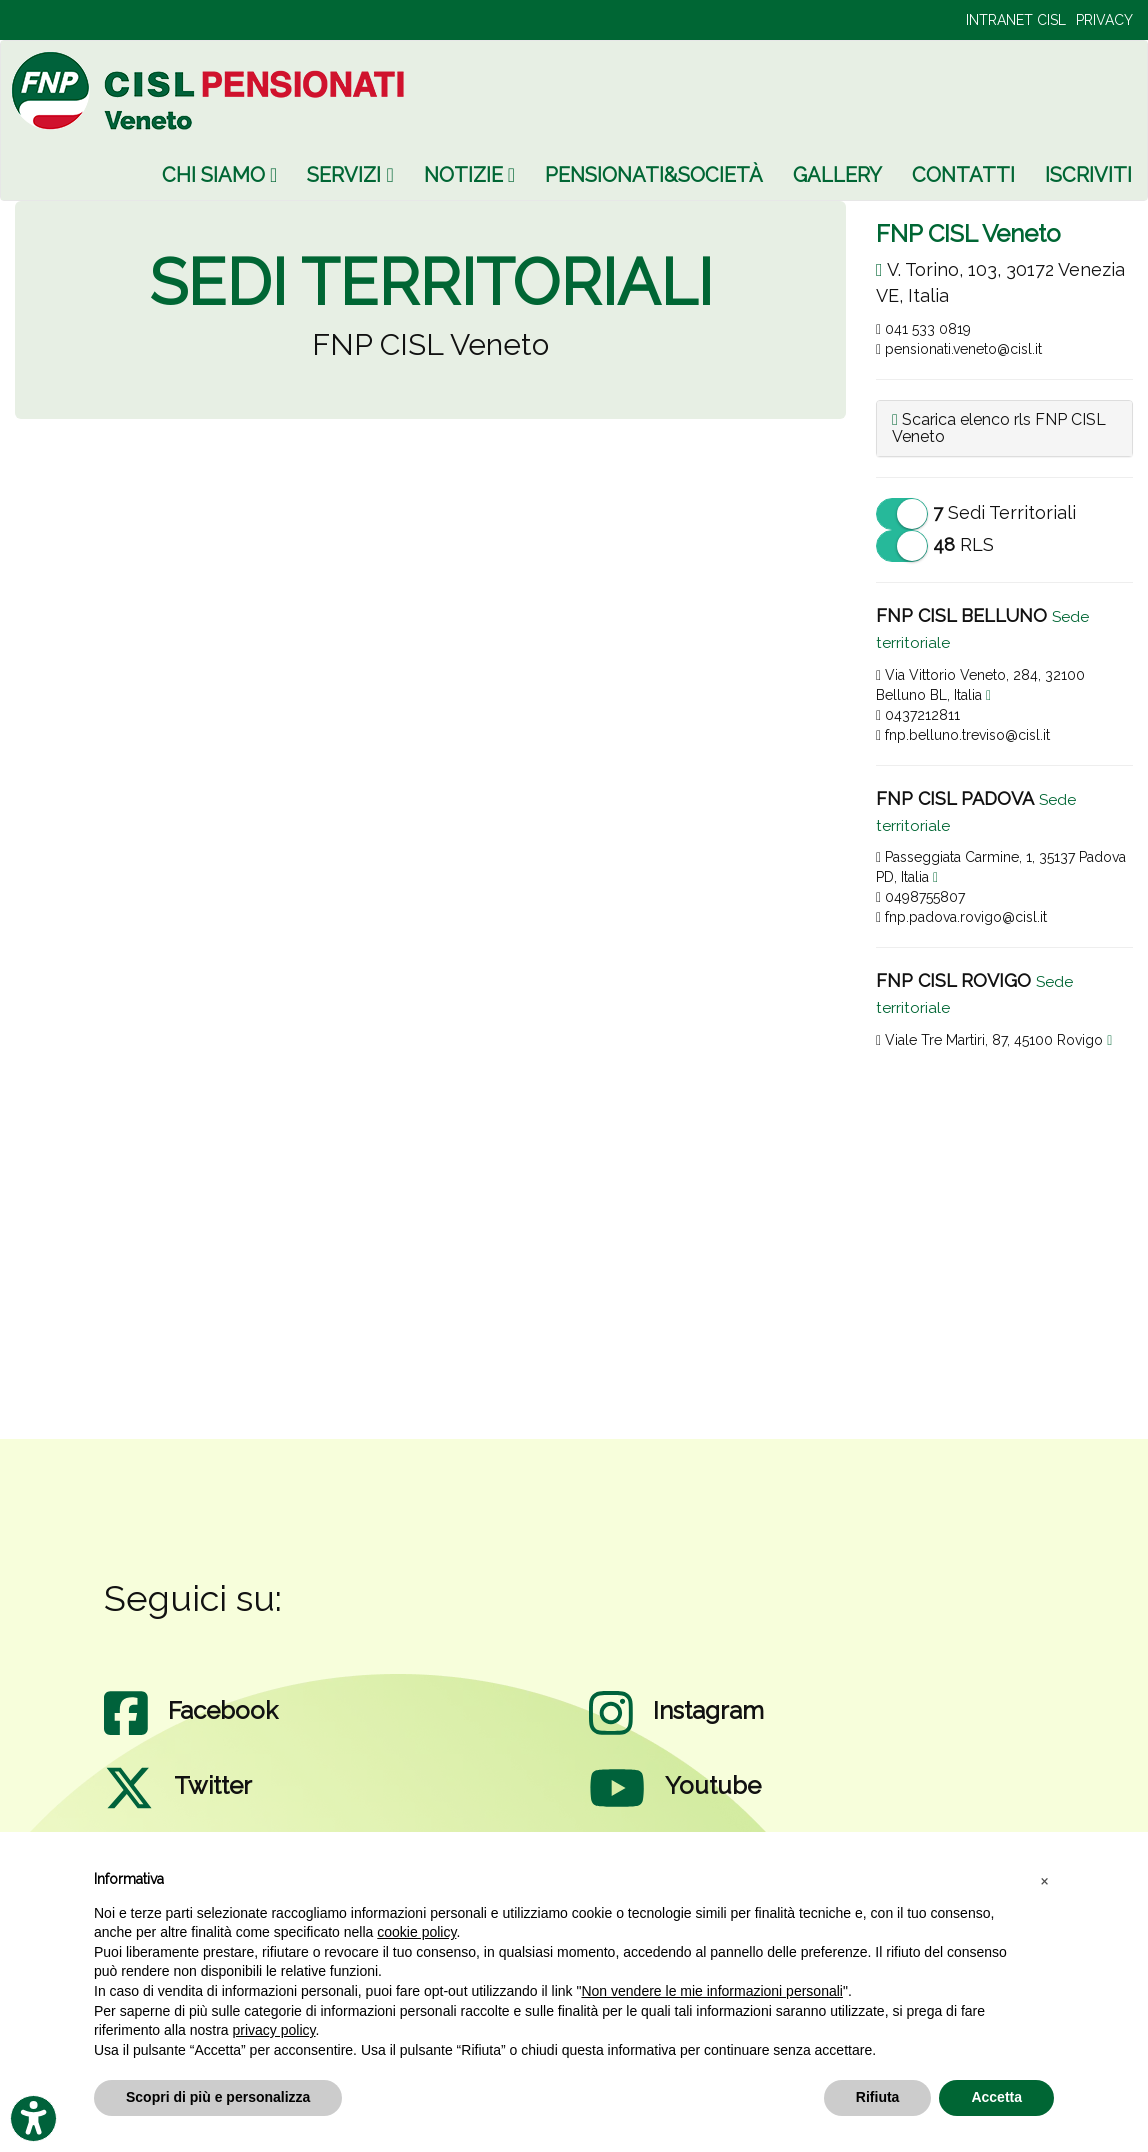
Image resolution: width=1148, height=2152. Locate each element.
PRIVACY (1104, 20)
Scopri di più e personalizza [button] (218, 2097)
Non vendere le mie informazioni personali (711, 1991)
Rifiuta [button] (878, 2097)
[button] (1044, 1880)
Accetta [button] (996, 2097)
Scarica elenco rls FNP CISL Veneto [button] (999, 428)
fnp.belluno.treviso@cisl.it (963, 735)
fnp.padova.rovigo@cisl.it (961, 917)
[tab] (1004, 428)
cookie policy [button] (416, 1932)
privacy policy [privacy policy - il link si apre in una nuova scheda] (274, 2030)
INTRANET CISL (1016, 20)
